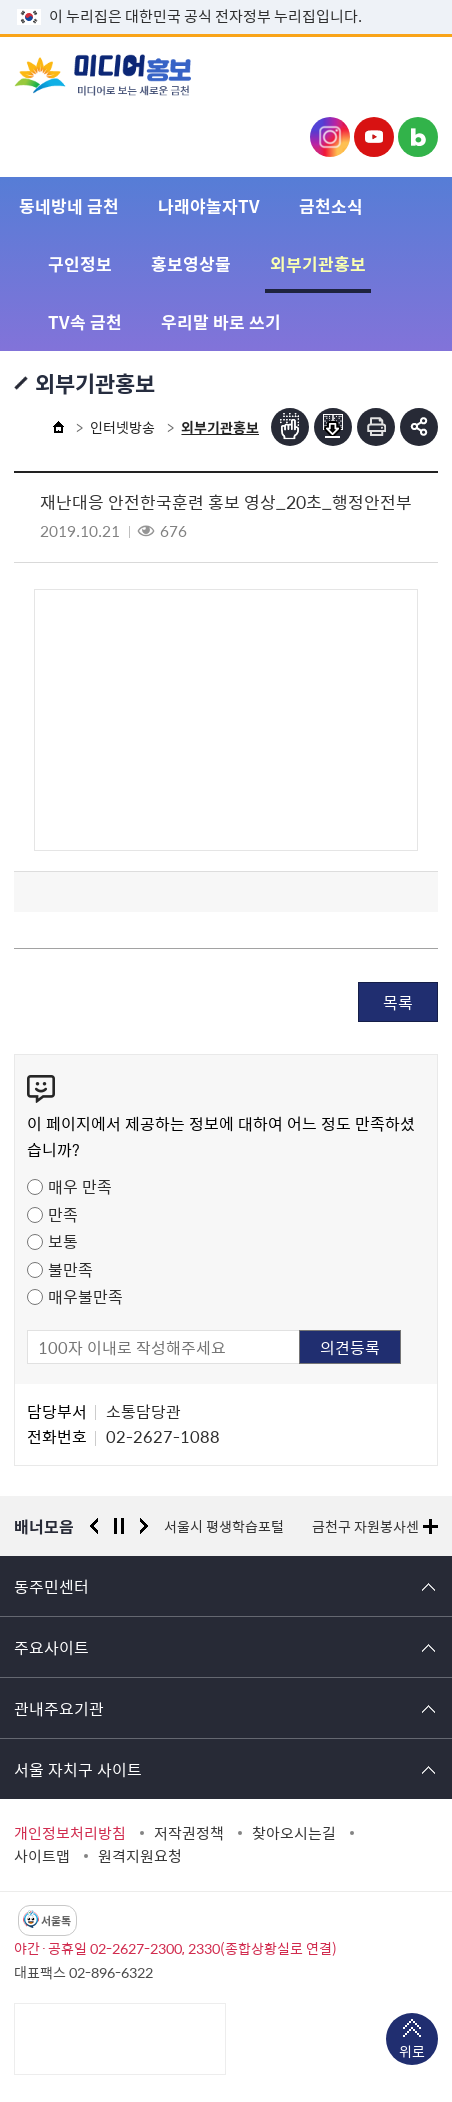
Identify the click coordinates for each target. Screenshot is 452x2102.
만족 (63, 1214)
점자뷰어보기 (290, 427)
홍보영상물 (191, 263)
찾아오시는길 (294, 1833)
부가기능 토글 (419, 427)
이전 (94, 1526)
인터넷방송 (122, 427)
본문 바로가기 (226, 0)
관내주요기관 (59, 1708)
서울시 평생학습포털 (224, 1526)
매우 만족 (80, 1186)
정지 (119, 1526)
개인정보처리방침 (70, 1833)
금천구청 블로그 (418, 137)
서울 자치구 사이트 (78, 1769)
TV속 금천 (85, 321)
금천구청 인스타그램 (330, 137)
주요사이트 (51, 1647)
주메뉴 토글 (407, 77)
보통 (63, 1241)
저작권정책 (189, 1833)
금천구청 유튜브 (374, 137)
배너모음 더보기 (430, 1526)
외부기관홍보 (318, 263)
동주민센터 (51, 1586)
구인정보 (80, 263)
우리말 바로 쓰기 (221, 321)
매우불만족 (85, 1296)
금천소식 (331, 205)
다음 (144, 1526)
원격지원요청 (140, 1856)
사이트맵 (42, 1856)
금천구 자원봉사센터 (372, 1526)
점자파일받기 (333, 427)
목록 (398, 1002)
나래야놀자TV (209, 205)
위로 (412, 2053)
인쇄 (376, 427)
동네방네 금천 (69, 205)
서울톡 (56, 1920)
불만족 (70, 1269)
